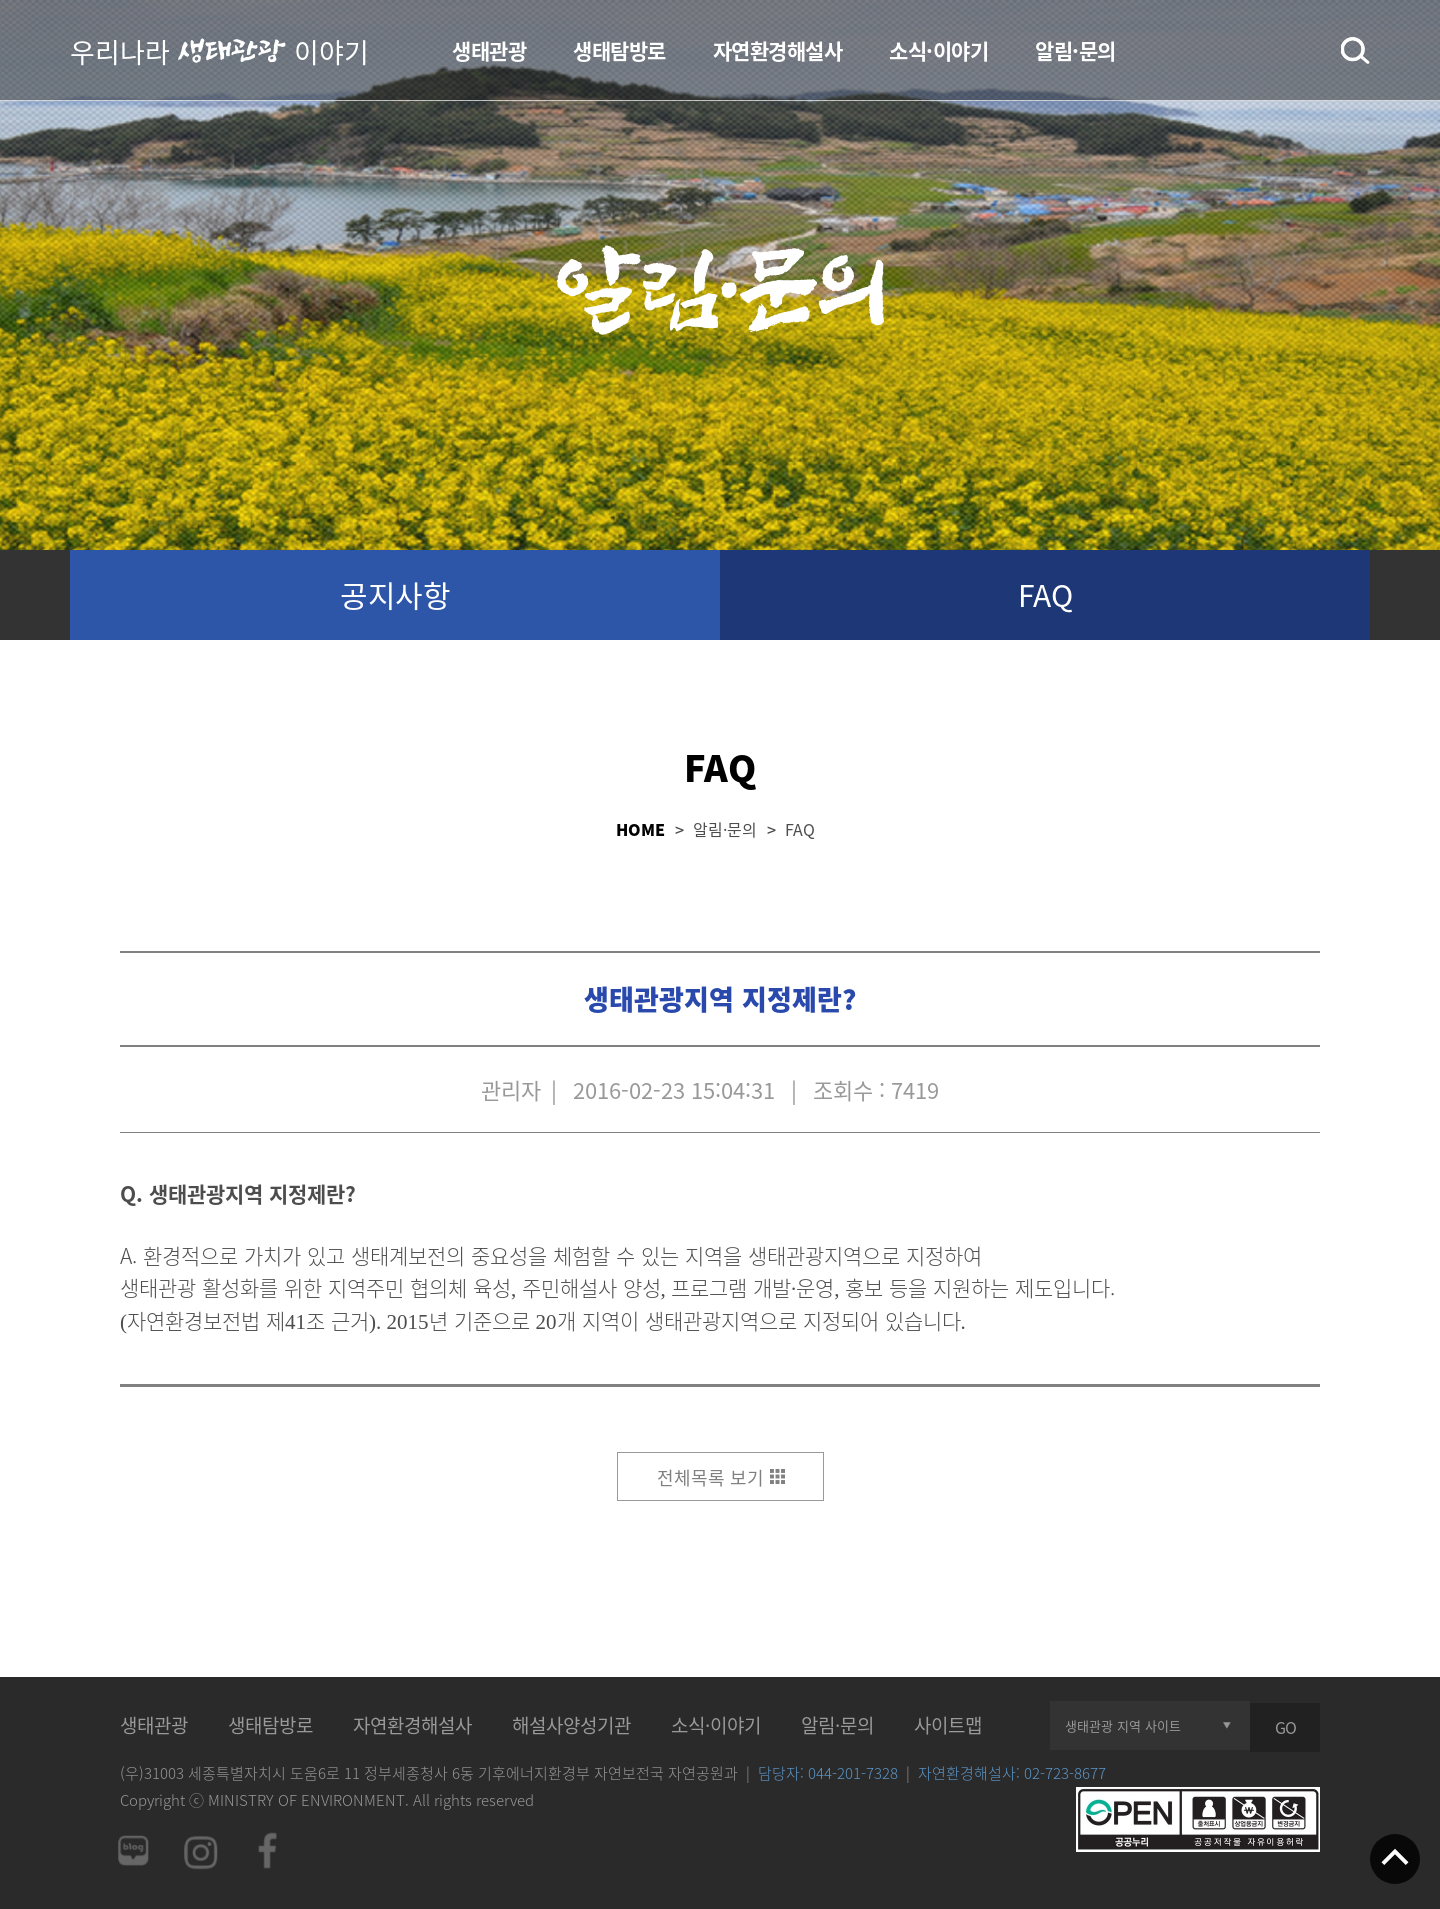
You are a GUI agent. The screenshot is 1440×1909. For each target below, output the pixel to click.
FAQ (1045, 594)
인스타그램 (200, 1850)
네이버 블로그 (132, 1850)
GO (1285, 1727)
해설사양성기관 (571, 1725)
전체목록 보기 (710, 1477)
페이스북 (268, 1850)
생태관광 (489, 50)
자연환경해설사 (778, 50)
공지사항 (395, 594)
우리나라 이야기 (219, 50)
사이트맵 (948, 1725)
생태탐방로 (619, 50)
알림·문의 (1075, 50)
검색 (1355, 51)
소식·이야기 (938, 50)
